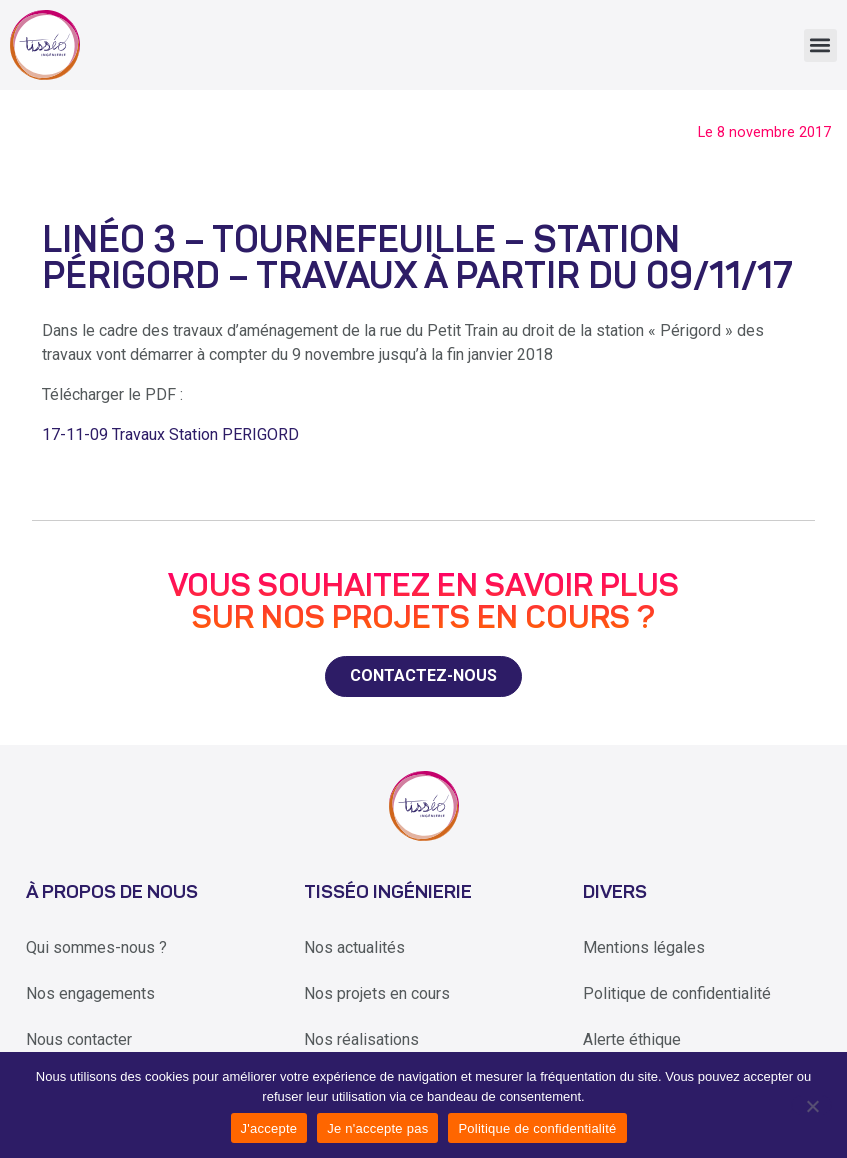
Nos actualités (354, 947)
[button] (820, 45)
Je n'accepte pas (377, 1128)
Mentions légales (644, 947)
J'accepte (269, 1128)
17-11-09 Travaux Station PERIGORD (170, 434)
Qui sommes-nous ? (96, 947)
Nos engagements (90, 993)
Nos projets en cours (377, 993)
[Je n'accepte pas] (811, 1105)
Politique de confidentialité (677, 993)
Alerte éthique (632, 1039)
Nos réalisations (361, 1039)
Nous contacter (79, 1039)
